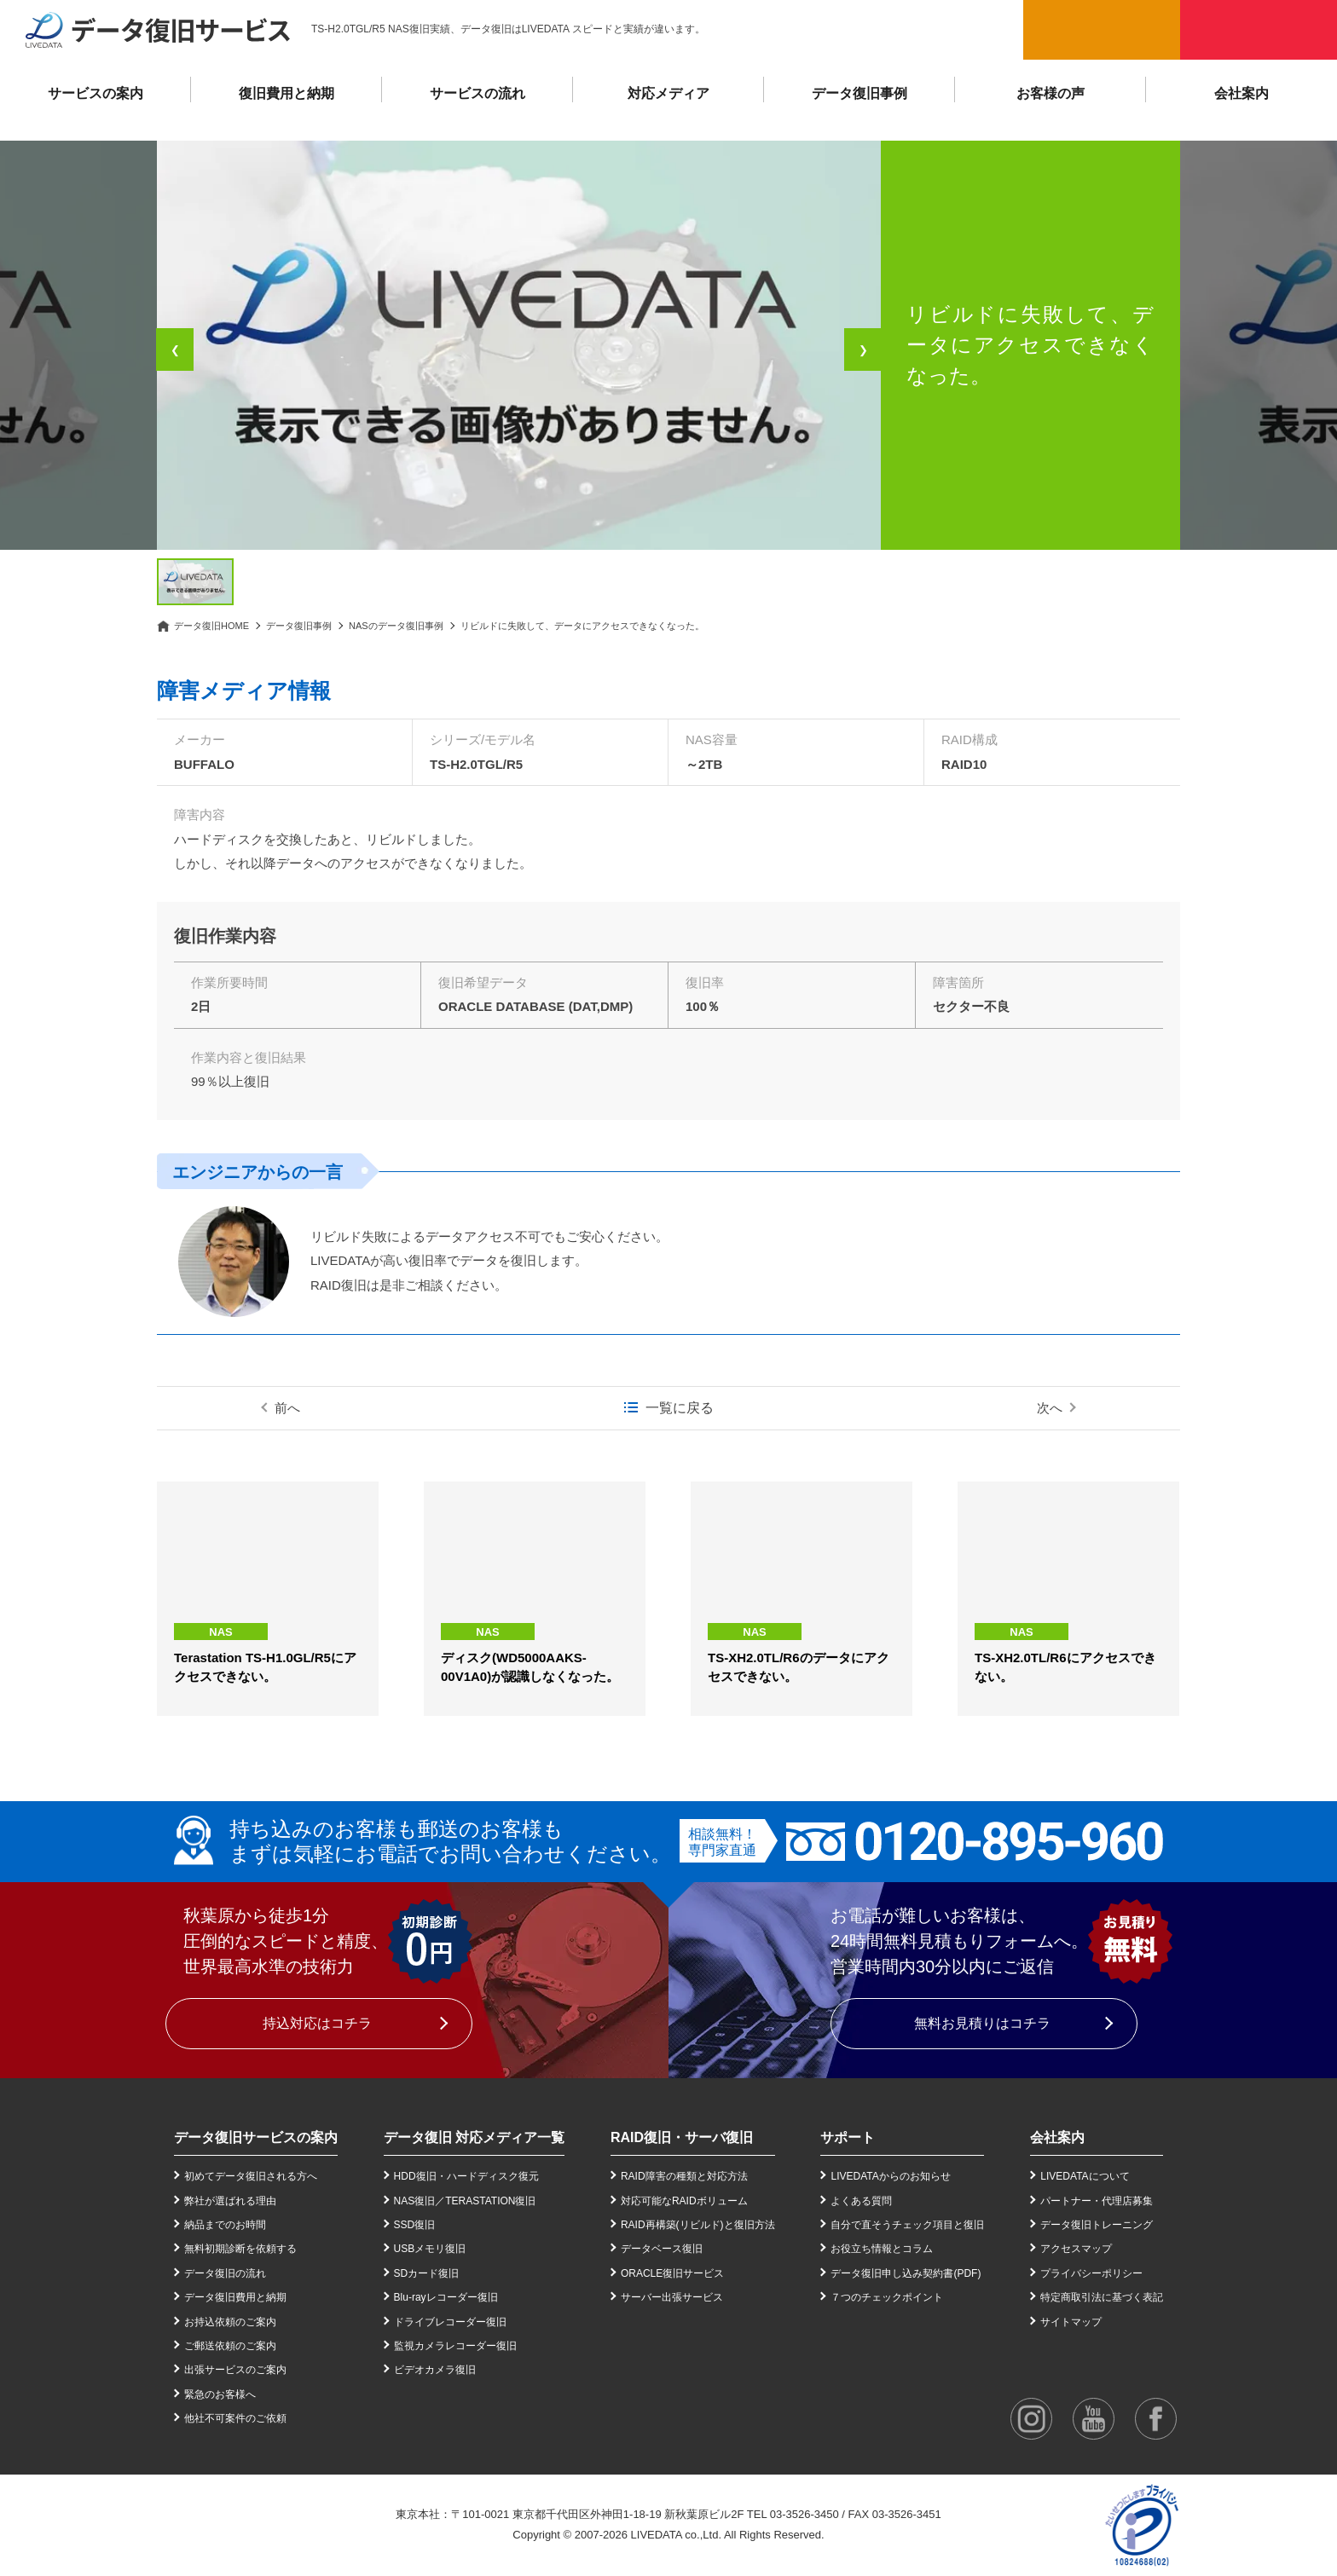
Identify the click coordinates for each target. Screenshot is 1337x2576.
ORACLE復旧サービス (672, 2273)
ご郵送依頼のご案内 (230, 2346)
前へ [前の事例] (287, 1408)
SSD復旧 (415, 2225)
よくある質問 (861, 2201)
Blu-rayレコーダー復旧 (446, 2297)
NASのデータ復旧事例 (396, 626)
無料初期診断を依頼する (240, 2249)
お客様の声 (1050, 93)
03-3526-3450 (804, 2514)
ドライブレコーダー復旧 (450, 2322)
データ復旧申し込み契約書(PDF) (906, 2273)
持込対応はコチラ (317, 2023)
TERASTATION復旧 (490, 2201)
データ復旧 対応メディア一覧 (474, 2137)
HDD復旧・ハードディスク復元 (466, 2176)
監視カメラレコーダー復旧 (455, 2346)
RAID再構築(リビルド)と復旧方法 (698, 2225)
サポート (847, 2137)
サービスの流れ (477, 93)
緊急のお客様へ (220, 2394)
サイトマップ (1071, 2322)
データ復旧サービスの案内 (256, 2137)
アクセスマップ (1076, 2249)
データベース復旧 (662, 2249)
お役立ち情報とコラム (882, 2249)
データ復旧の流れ (225, 2273)
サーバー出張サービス (672, 2297)
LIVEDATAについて (1084, 2176)
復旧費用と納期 (286, 93)
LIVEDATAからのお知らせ (890, 2176)
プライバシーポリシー (1091, 2273)
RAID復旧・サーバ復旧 (682, 2137)
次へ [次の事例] (1049, 1408)
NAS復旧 (415, 2201)
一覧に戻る (679, 1408)
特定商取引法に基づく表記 (1101, 2297)
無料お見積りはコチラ (982, 2023)
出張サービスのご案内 (235, 2370)
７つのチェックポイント (887, 2297)
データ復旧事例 (859, 93)
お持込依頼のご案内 (230, 2322)
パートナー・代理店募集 (1096, 2201)
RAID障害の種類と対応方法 (684, 2176)
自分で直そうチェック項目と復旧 (907, 2225)
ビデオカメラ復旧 (435, 2370)
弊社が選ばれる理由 (230, 2201)
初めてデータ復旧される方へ (250, 2176)
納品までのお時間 (225, 2225)
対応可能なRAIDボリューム (684, 2201)
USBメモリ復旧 (430, 2249)
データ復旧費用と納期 (235, 2297)
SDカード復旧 (427, 2273)
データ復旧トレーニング (1096, 2225)
